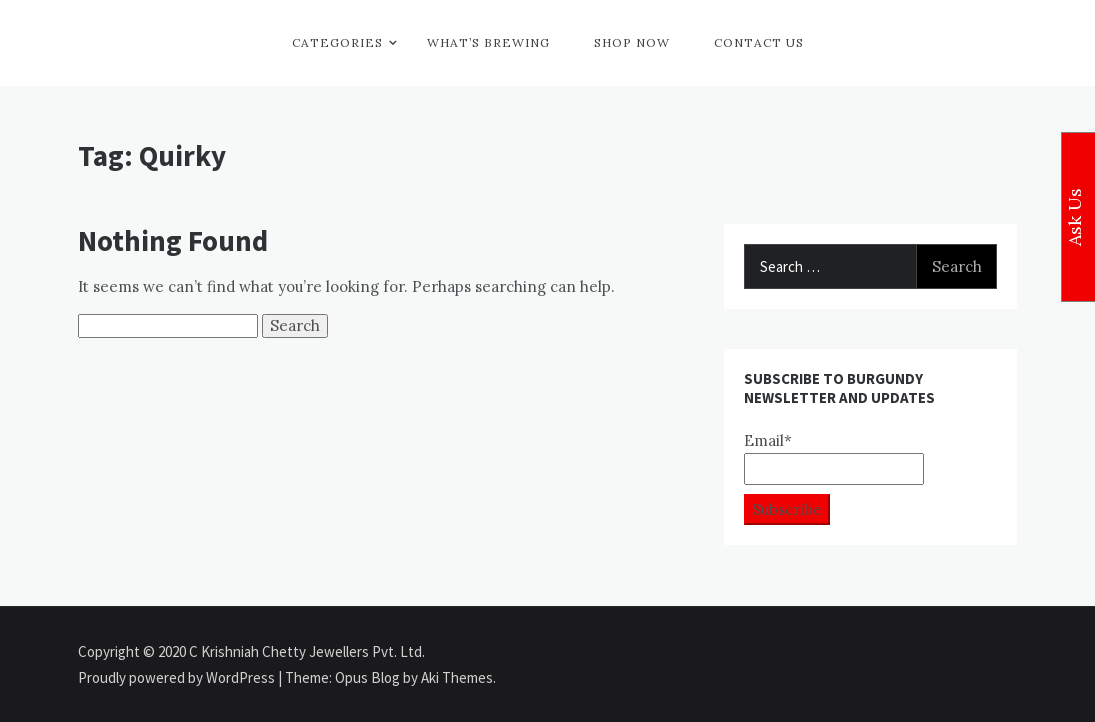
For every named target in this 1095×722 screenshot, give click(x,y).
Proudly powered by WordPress (178, 677)
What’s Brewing (488, 42)
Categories (337, 42)
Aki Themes (457, 677)
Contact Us (759, 42)
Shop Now (632, 42)
